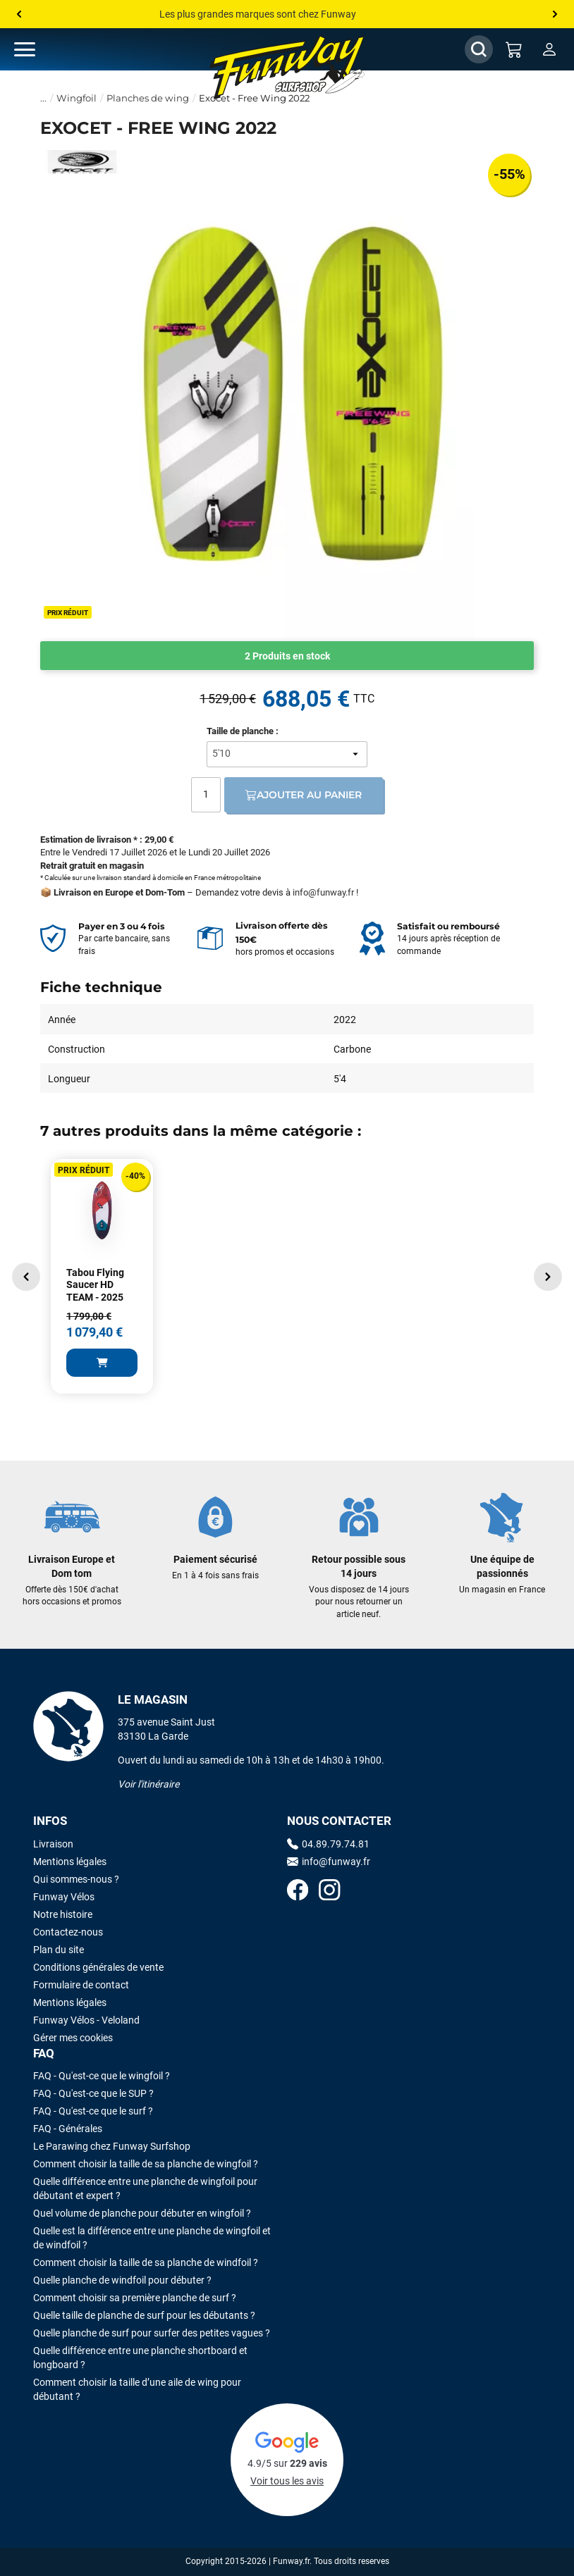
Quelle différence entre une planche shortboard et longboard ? (140, 2357)
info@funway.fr (323, 892)
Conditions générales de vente (98, 1967)
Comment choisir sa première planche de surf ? (134, 2297)
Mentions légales (69, 1861)
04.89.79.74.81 (328, 1844)
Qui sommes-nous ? (76, 1879)
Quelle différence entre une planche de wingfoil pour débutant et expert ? (145, 2188)
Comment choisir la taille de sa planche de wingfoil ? (145, 2163)
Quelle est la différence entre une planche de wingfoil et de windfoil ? (152, 2237)
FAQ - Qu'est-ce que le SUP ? (93, 2093)
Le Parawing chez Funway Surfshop (111, 2146)
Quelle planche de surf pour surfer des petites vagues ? (151, 2333)
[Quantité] (206, 794)
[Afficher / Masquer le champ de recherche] (479, 49)
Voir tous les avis (287, 2481)
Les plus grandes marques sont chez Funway (257, 14)
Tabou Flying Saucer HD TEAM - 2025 (95, 1285)
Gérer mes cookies (73, 2037)
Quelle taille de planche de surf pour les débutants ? (144, 2315)
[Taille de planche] (287, 754)
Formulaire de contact (81, 1984)
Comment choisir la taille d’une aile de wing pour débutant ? (137, 2389)
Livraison (53, 1844)
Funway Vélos (63, 1896)
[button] (26, 1277)
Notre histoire (62, 1914)
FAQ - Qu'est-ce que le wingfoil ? (101, 2075)
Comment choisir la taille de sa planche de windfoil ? (145, 2262)
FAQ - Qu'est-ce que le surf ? (93, 2111)
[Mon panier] (514, 49)
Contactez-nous (68, 1932)
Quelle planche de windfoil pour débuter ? (122, 2280)
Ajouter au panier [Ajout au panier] (303, 794)
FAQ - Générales (67, 2128)
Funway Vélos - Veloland (86, 2020)
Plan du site (58, 1949)
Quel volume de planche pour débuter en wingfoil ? (142, 2213)
